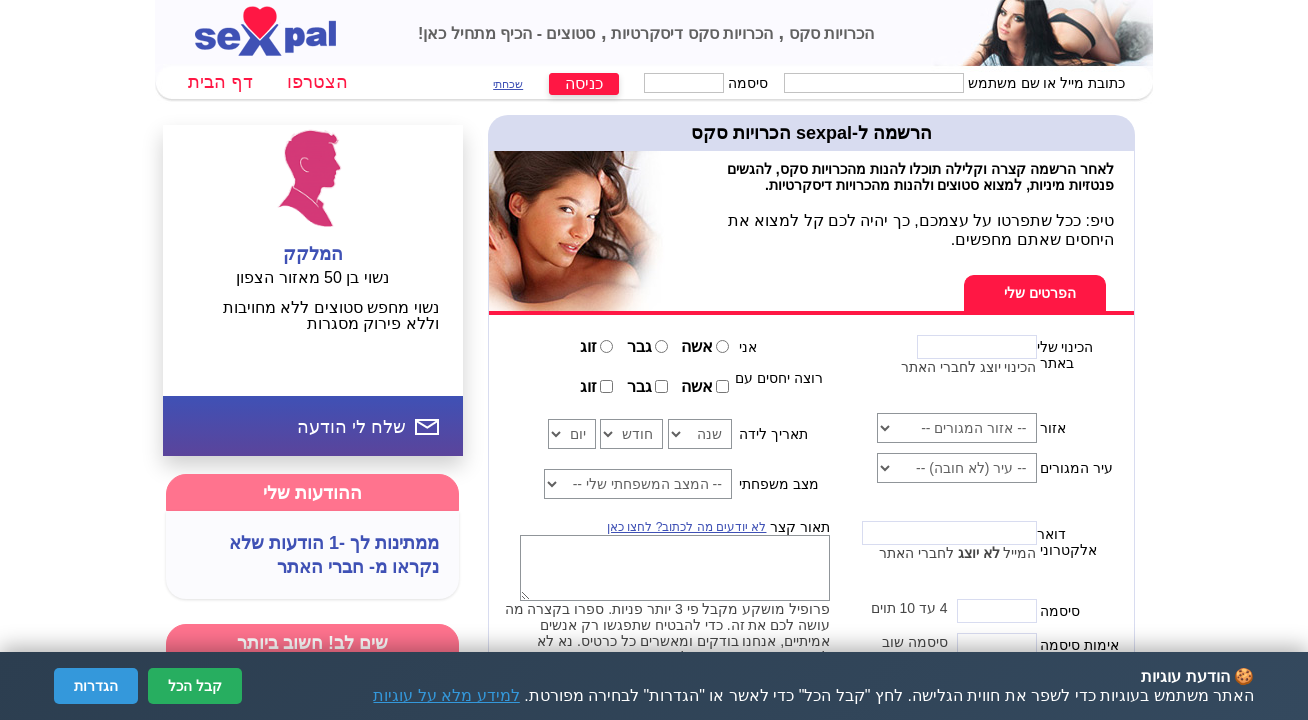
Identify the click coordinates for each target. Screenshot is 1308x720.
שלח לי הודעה (351, 427)
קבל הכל (195, 686)
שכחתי (508, 84)
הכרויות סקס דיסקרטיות (690, 33)
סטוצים (568, 33)
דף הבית (220, 82)
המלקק (313, 254)
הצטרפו (317, 82)
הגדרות (96, 686)
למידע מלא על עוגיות (446, 695)
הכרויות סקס (829, 33)
